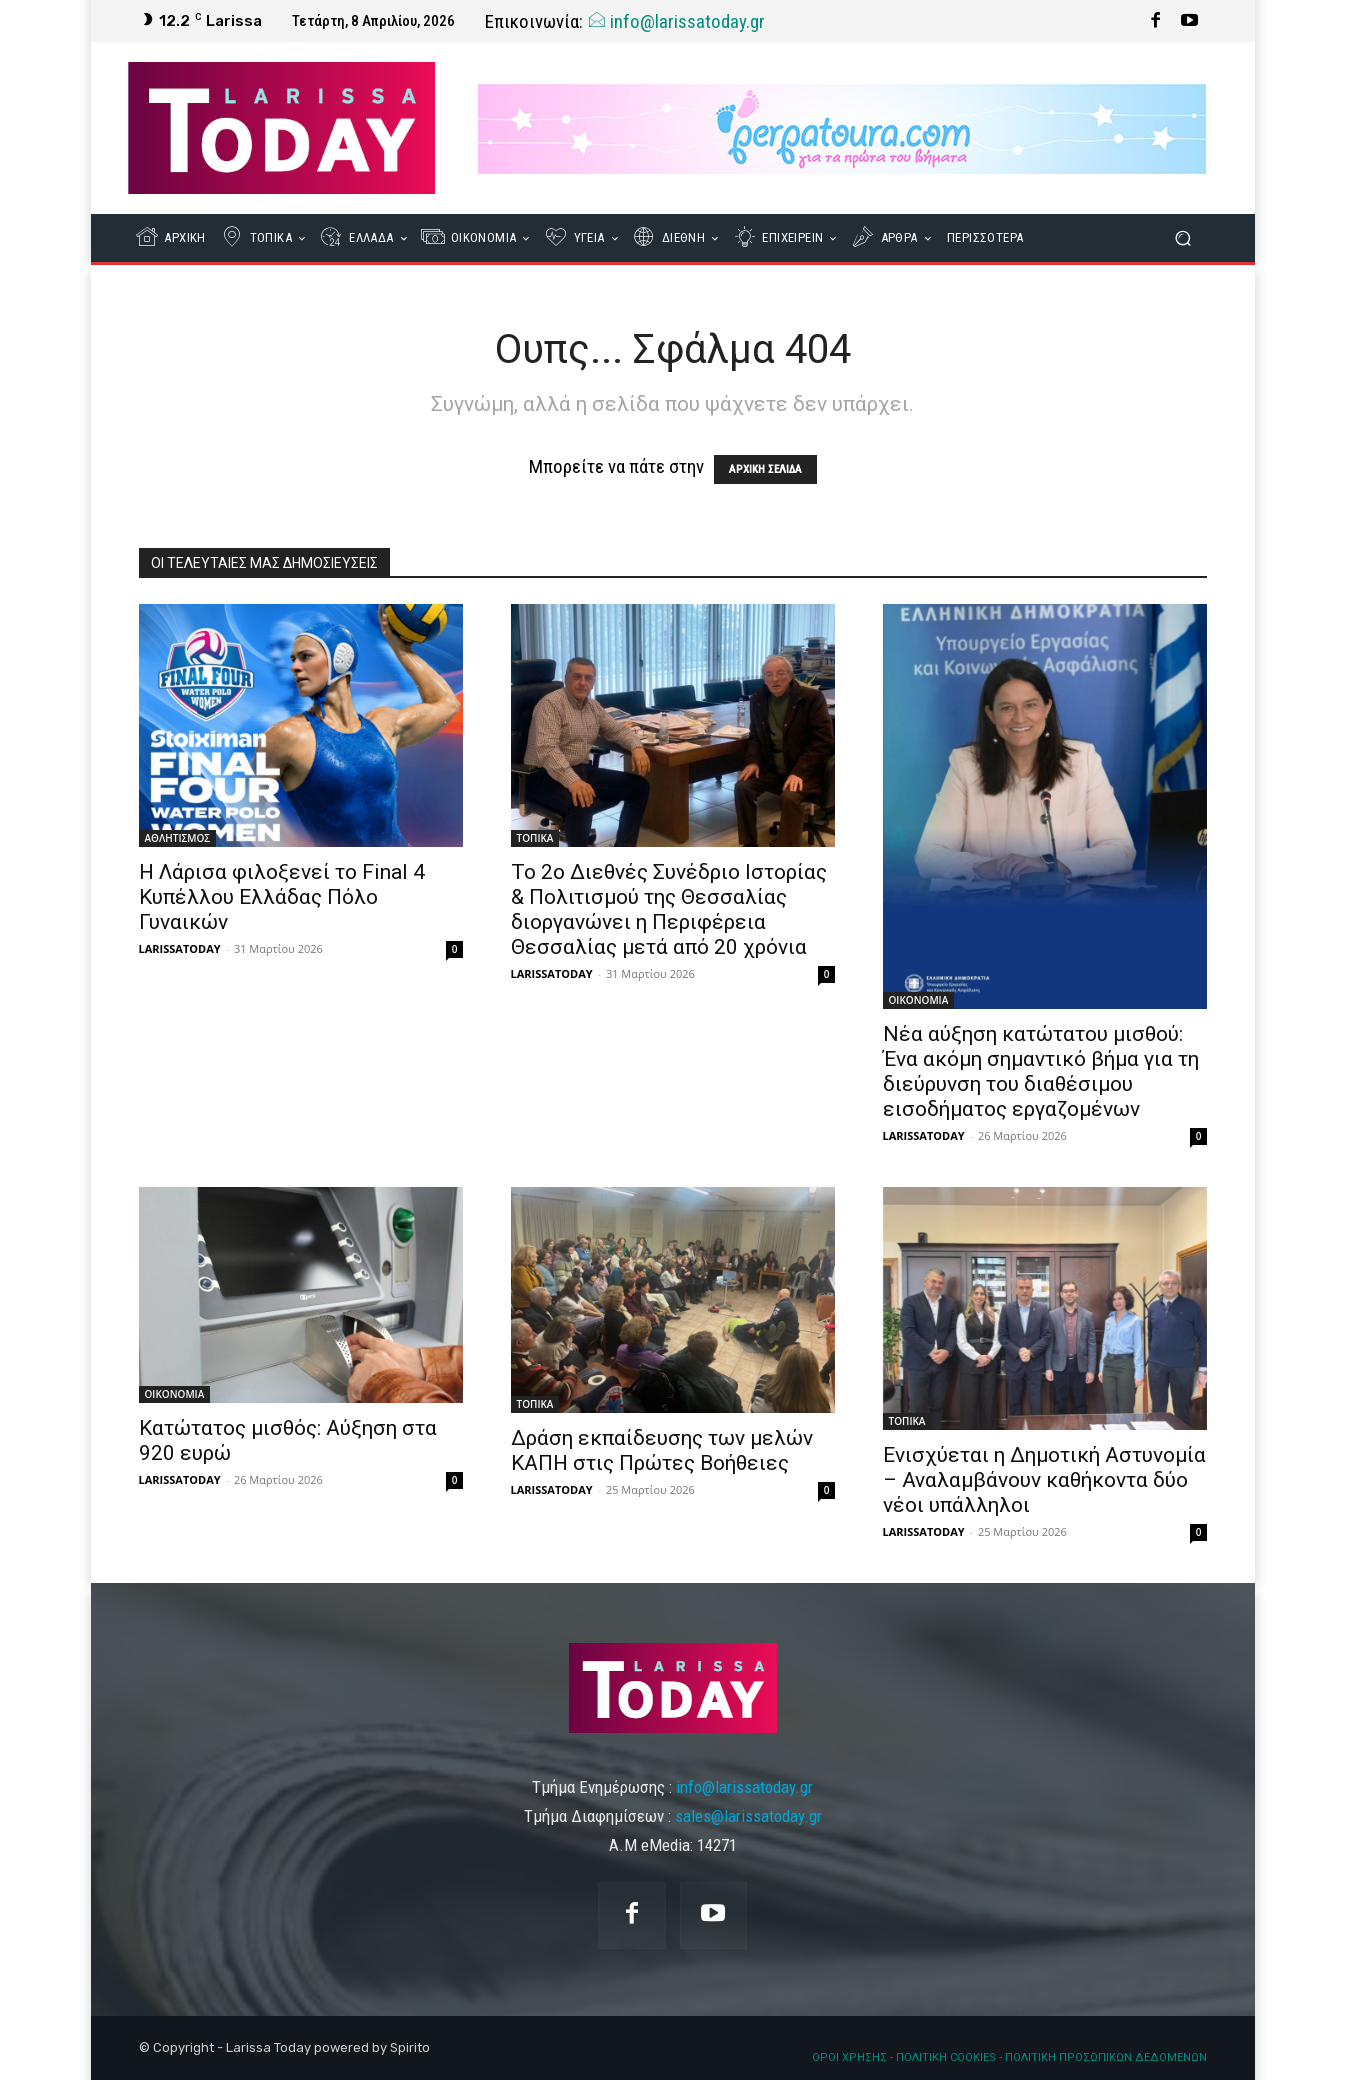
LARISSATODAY (180, 948)
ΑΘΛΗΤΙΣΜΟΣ (178, 838)
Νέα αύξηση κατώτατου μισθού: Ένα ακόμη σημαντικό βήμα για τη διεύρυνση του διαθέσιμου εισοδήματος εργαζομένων (1041, 1071)
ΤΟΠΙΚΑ (535, 838)
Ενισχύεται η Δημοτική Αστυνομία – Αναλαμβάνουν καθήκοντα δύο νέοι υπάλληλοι (1044, 1480)
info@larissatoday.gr (676, 21)
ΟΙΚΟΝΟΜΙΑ (919, 1000)
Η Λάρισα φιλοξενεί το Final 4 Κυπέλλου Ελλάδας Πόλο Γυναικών (282, 897)
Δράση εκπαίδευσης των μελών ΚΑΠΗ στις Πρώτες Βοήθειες (662, 1450)
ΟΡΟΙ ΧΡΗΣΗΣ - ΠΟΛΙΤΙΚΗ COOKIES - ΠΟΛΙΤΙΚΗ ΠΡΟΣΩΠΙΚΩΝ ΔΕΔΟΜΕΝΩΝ (1009, 2057)
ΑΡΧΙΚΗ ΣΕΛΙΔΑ (765, 469)
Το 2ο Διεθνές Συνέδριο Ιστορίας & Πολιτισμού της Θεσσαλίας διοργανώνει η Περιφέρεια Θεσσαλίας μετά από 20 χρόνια (669, 909)
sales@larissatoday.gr (748, 1816)
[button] (1183, 238)
